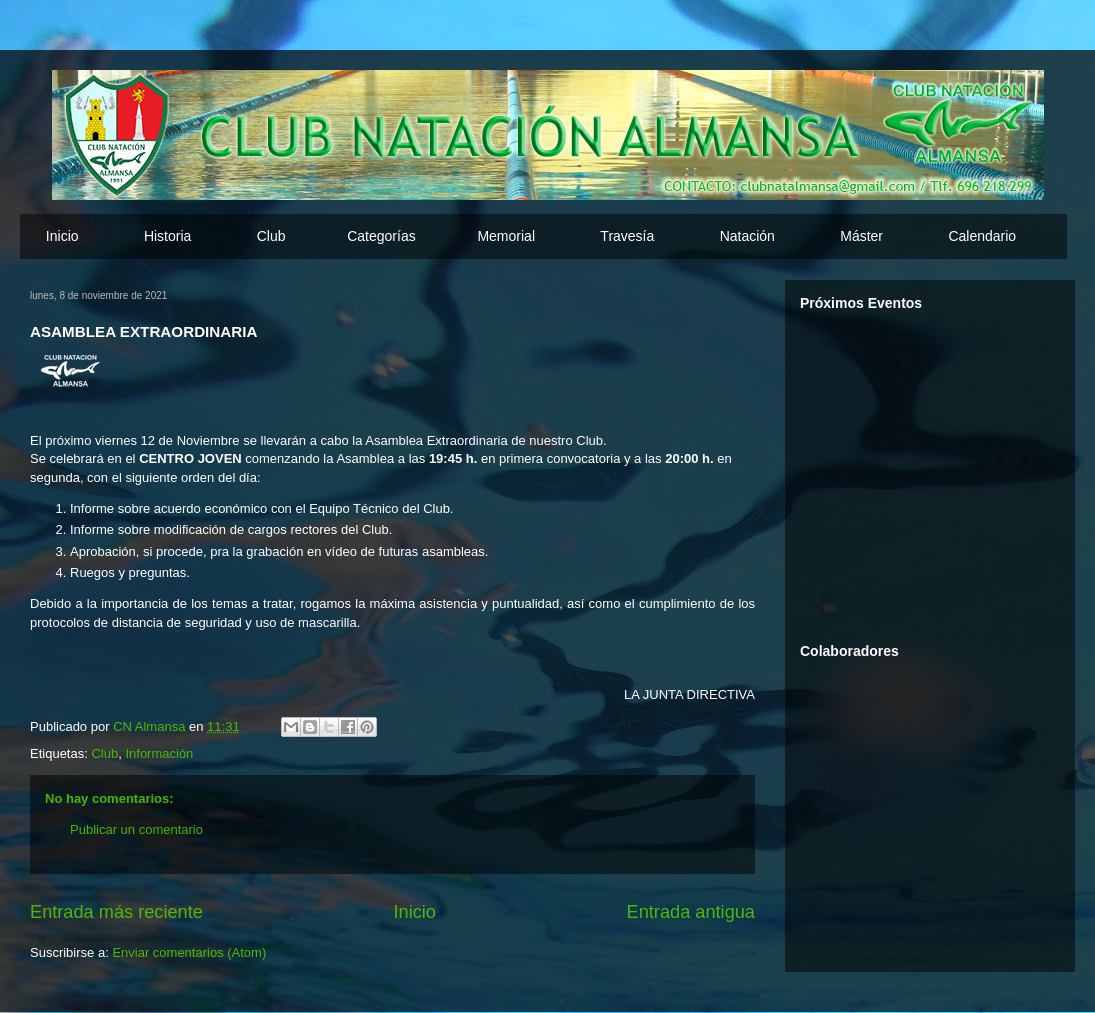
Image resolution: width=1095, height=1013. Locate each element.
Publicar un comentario (136, 829)
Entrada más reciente (116, 912)
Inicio (62, 236)
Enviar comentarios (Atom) (189, 952)
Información (159, 753)
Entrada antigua (691, 912)
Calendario (982, 236)
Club (104, 753)
